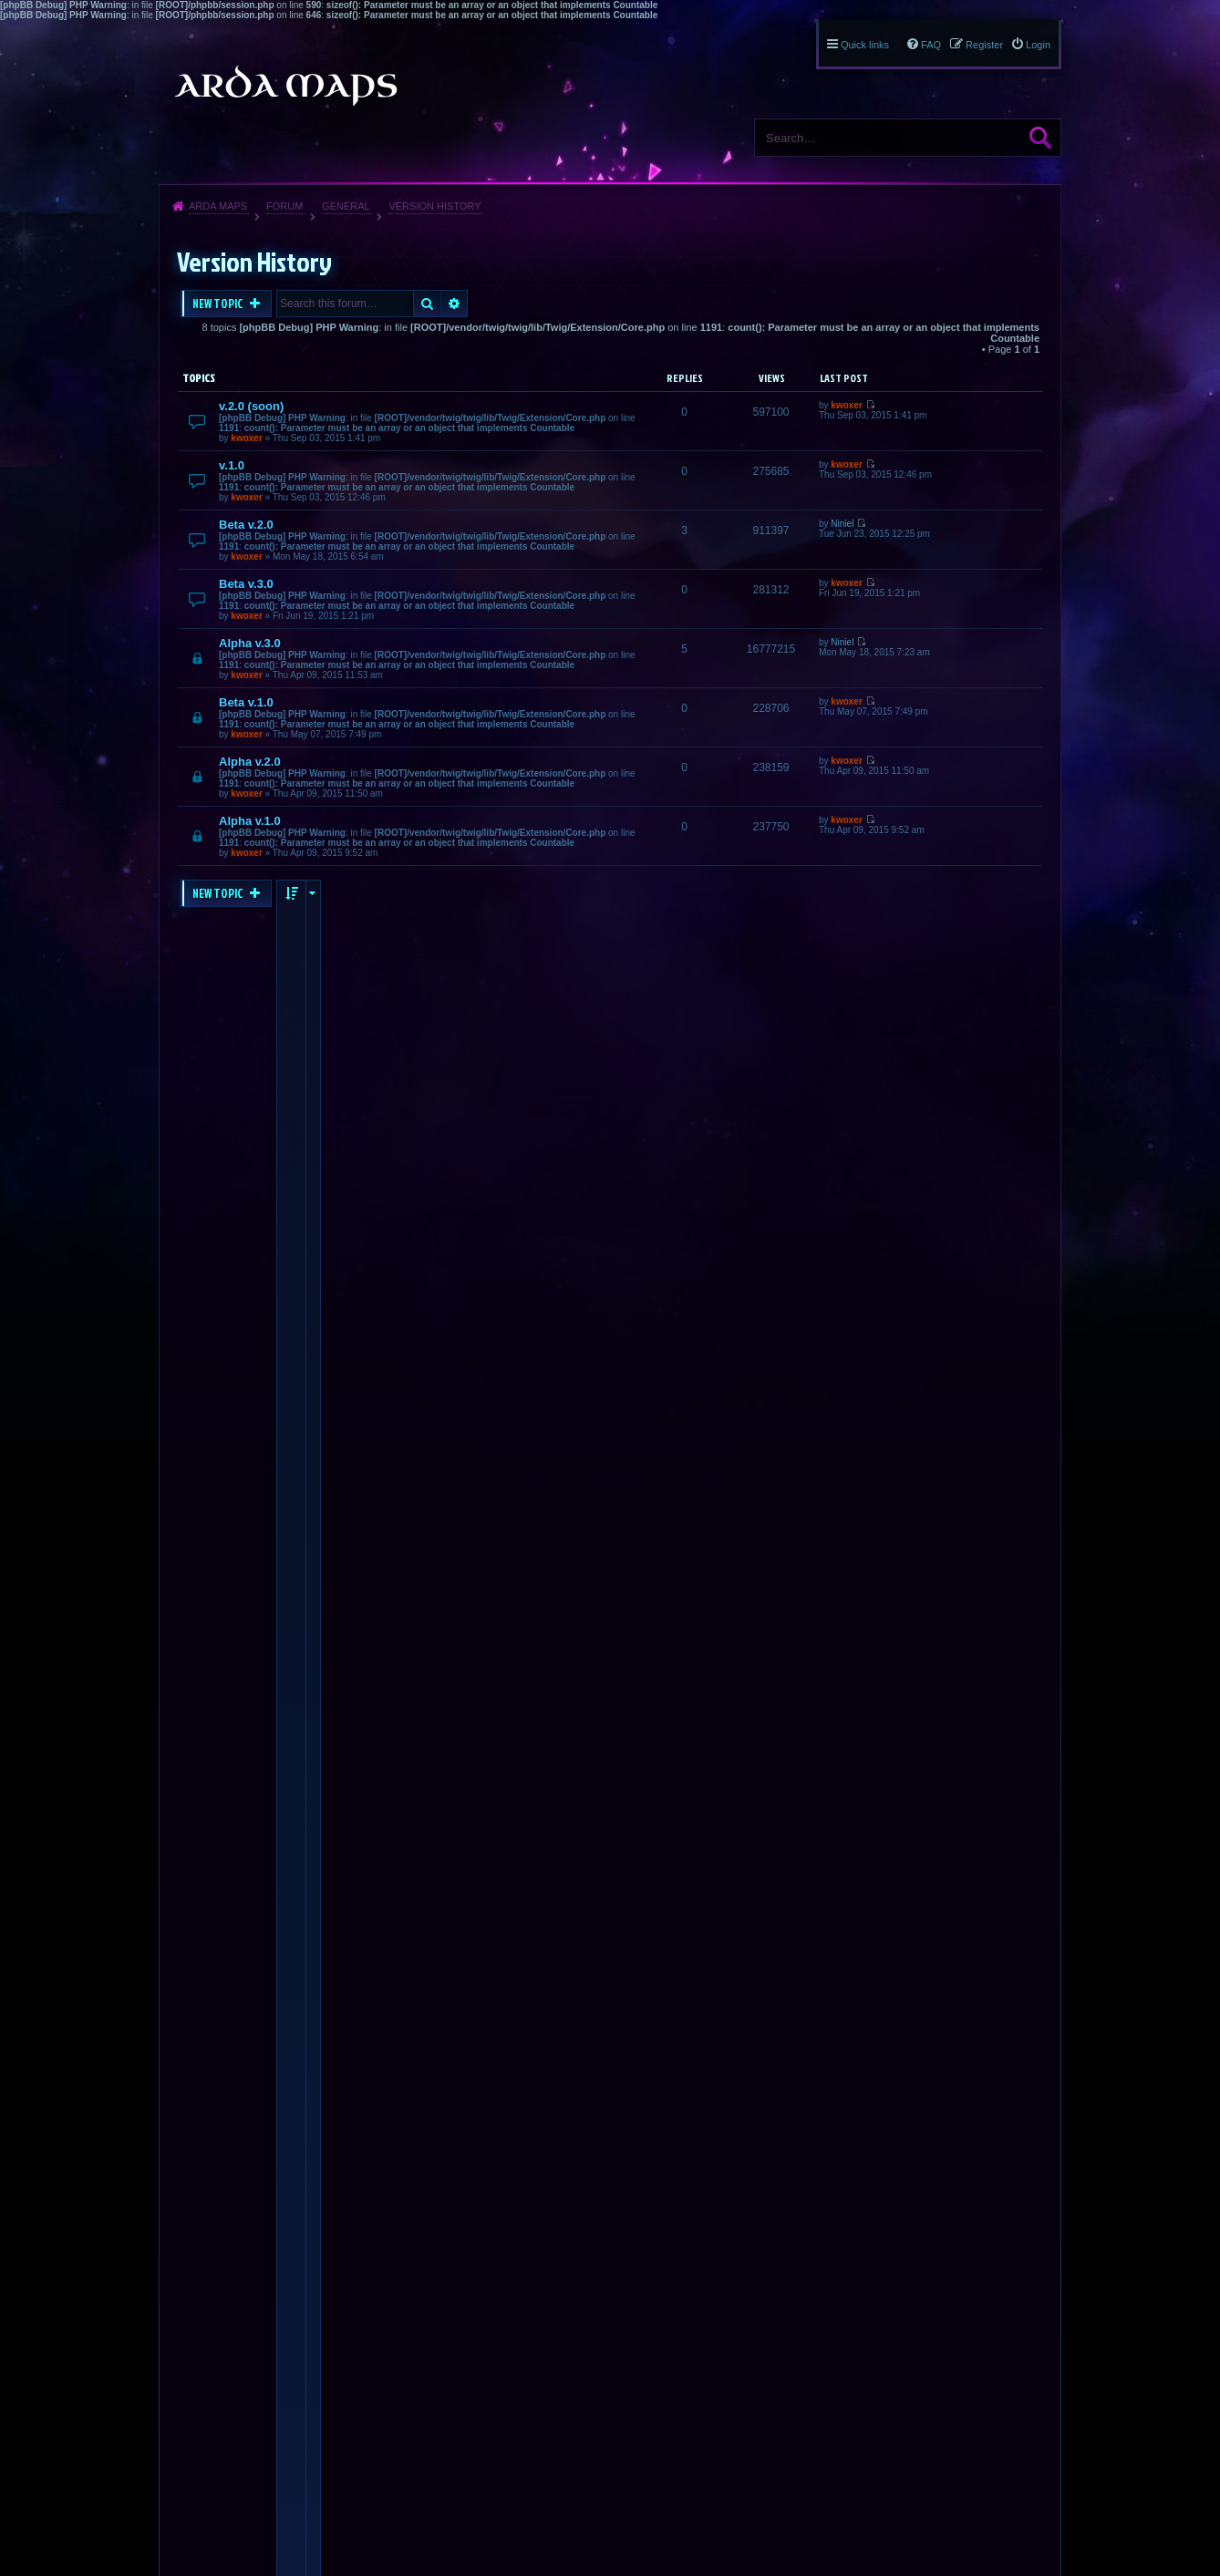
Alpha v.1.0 (250, 821)
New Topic (218, 303)
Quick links (865, 44)
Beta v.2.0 (246, 524)
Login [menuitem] (1038, 44)
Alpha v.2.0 (250, 761)
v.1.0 (231, 465)
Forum (284, 206)
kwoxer (246, 438)
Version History (434, 206)
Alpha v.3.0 (250, 643)
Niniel (842, 524)
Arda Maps (218, 206)
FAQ (931, 44)
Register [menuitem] (984, 44)
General (346, 206)
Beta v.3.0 (246, 584)
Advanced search (454, 303)
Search (1040, 137)
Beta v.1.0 (246, 702)
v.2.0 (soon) (251, 406)
